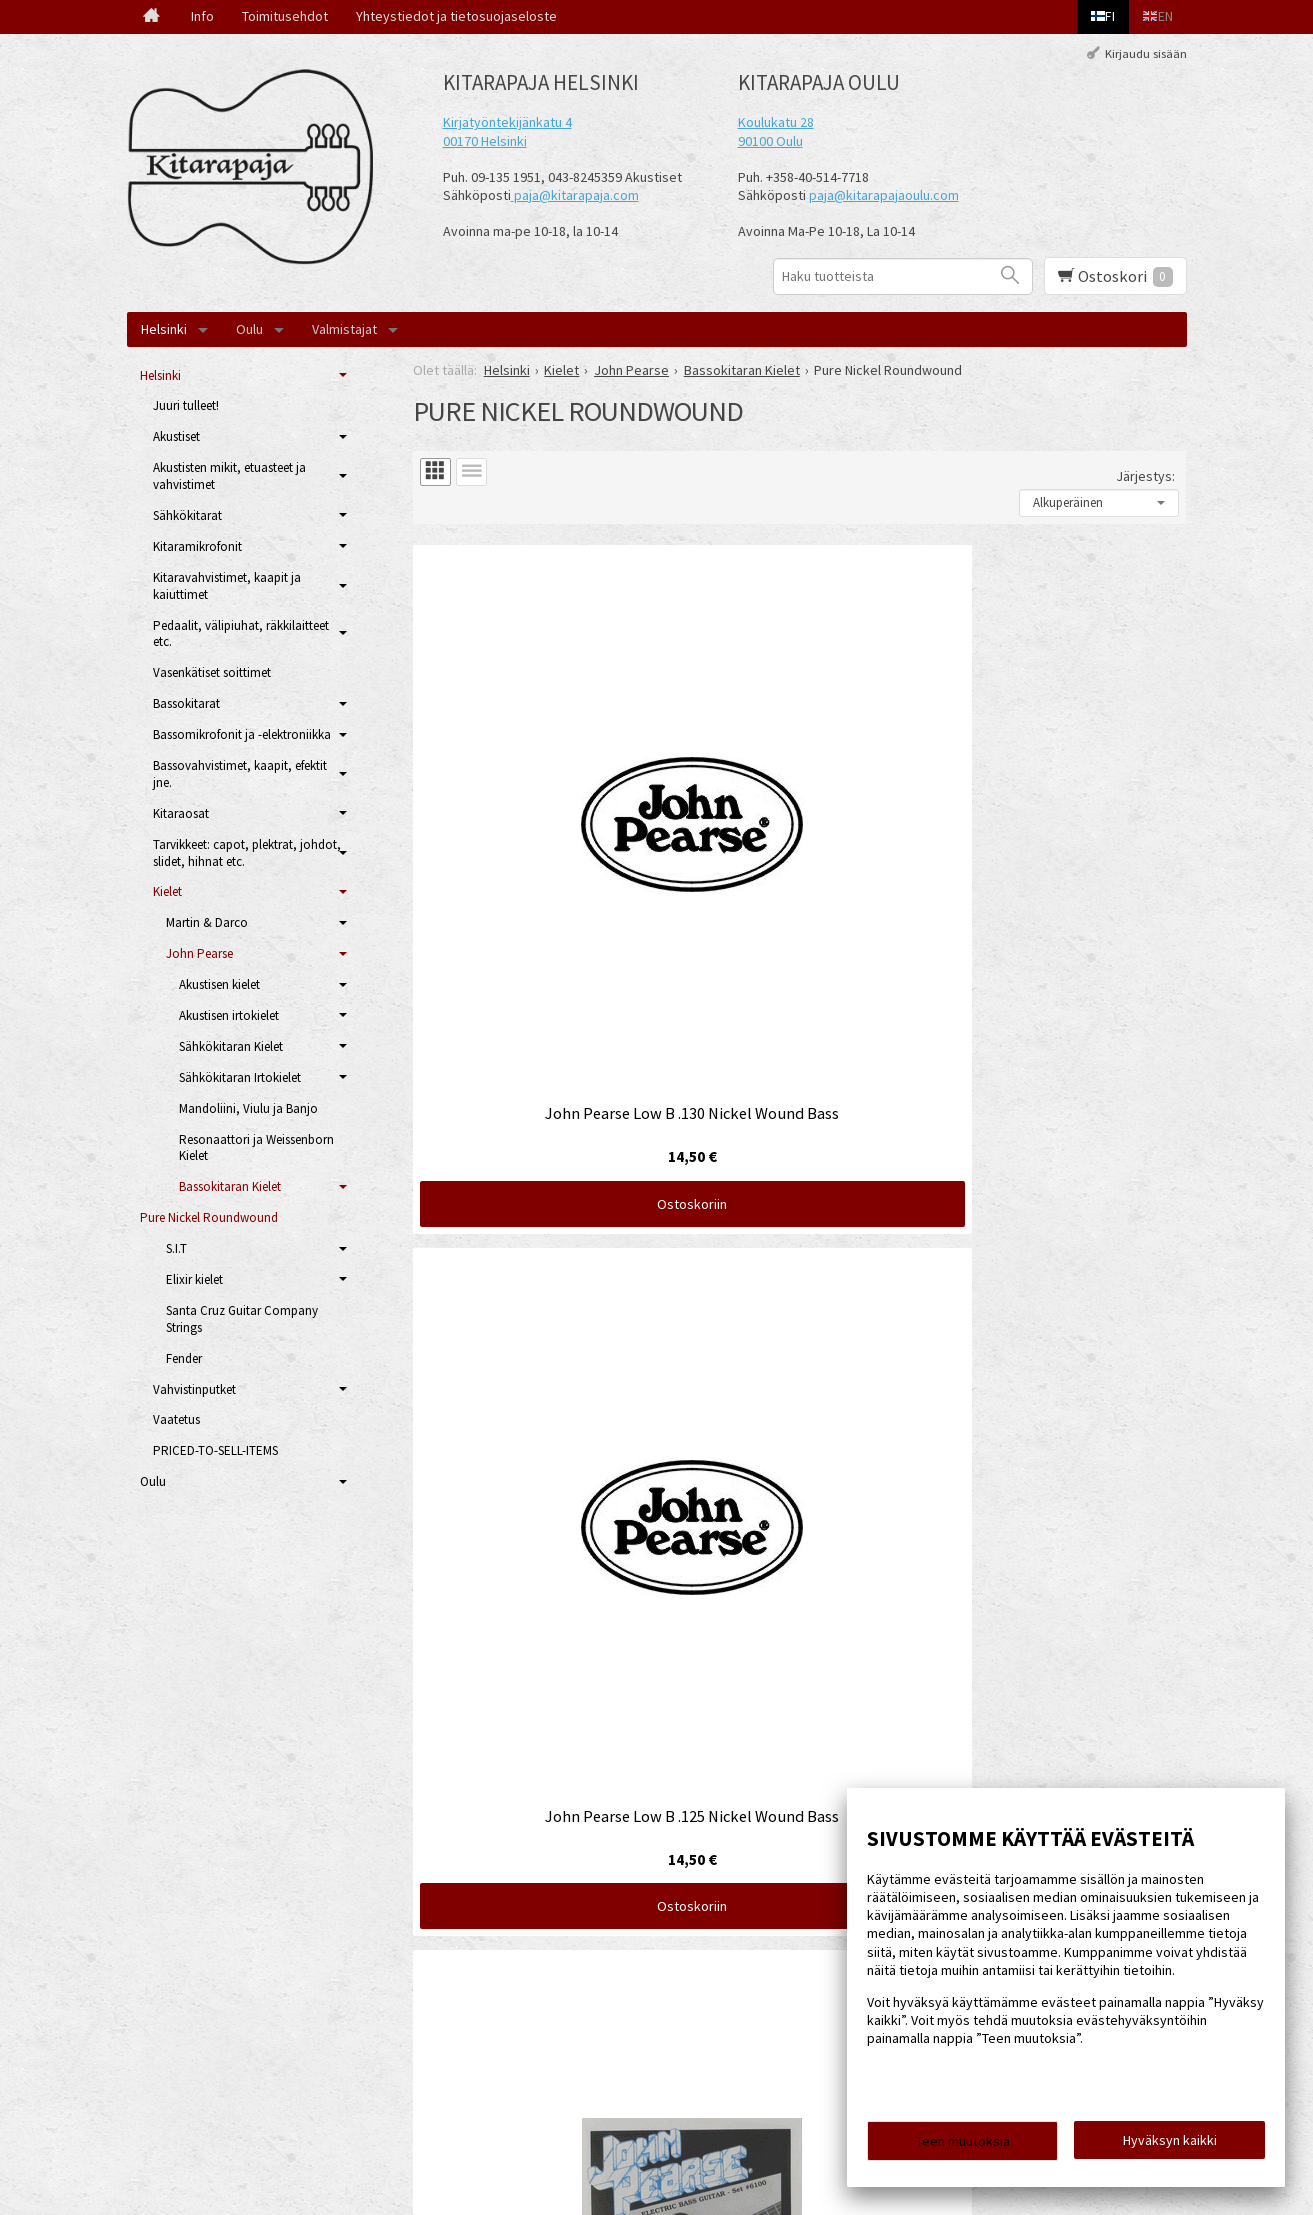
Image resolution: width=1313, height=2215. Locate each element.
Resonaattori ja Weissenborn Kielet (256, 1148)
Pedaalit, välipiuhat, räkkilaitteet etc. (241, 634)
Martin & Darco (207, 922)
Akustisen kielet (219, 984)
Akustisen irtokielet (229, 1015)
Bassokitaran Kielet (230, 1186)
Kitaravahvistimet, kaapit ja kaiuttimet (227, 586)
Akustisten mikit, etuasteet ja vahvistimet (229, 476)
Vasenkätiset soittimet (212, 672)
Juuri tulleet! (186, 405)
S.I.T (176, 1248)
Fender (184, 1358)
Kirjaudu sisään (1146, 53)
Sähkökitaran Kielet (231, 1046)
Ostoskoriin (537, 893)
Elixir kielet (194, 1279)
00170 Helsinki (485, 141)
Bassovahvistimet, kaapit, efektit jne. (240, 774)
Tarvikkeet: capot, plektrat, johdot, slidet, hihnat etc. (247, 853)
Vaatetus (176, 1419)
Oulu (249, 329)
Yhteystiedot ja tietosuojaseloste (456, 16)
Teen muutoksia (963, 2147)
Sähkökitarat (187, 515)
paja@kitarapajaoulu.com (884, 195)
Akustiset (176, 436)
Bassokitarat (186, 703)
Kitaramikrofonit (197, 546)
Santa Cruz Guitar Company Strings (242, 1319)
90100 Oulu (770, 141)
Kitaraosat (181, 813)
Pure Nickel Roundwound (209, 1217)
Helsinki (164, 329)
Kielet (167, 891)
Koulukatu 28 (776, 122)
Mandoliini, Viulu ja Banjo (248, 1108)
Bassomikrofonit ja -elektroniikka (242, 734)
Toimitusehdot (285, 16)
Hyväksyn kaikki (1170, 2146)
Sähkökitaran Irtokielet (240, 1077)
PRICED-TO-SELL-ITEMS (215, 1450)
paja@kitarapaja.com (576, 195)
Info (202, 16)
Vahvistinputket (194, 1389)
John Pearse (199, 953)
